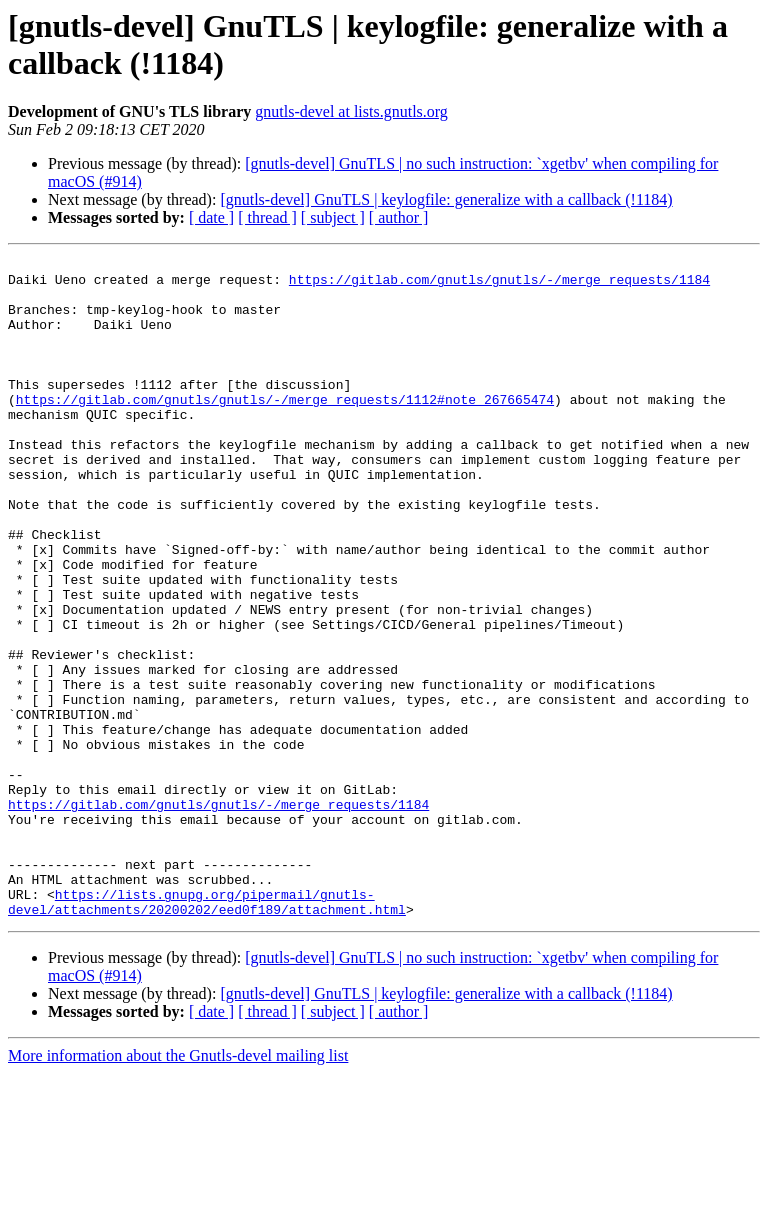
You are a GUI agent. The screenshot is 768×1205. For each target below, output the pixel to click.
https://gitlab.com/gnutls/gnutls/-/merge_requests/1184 (499, 285)
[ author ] (399, 217)
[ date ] (211, 217)
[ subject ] (333, 217)
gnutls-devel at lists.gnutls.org (351, 111)
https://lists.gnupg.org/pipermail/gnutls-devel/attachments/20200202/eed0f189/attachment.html (207, 1032)
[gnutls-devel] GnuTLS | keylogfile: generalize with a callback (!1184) (446, 199)
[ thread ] (267, 217)
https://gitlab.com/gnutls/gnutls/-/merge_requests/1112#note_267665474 (285, 429)
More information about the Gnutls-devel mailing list (178, 1187)
